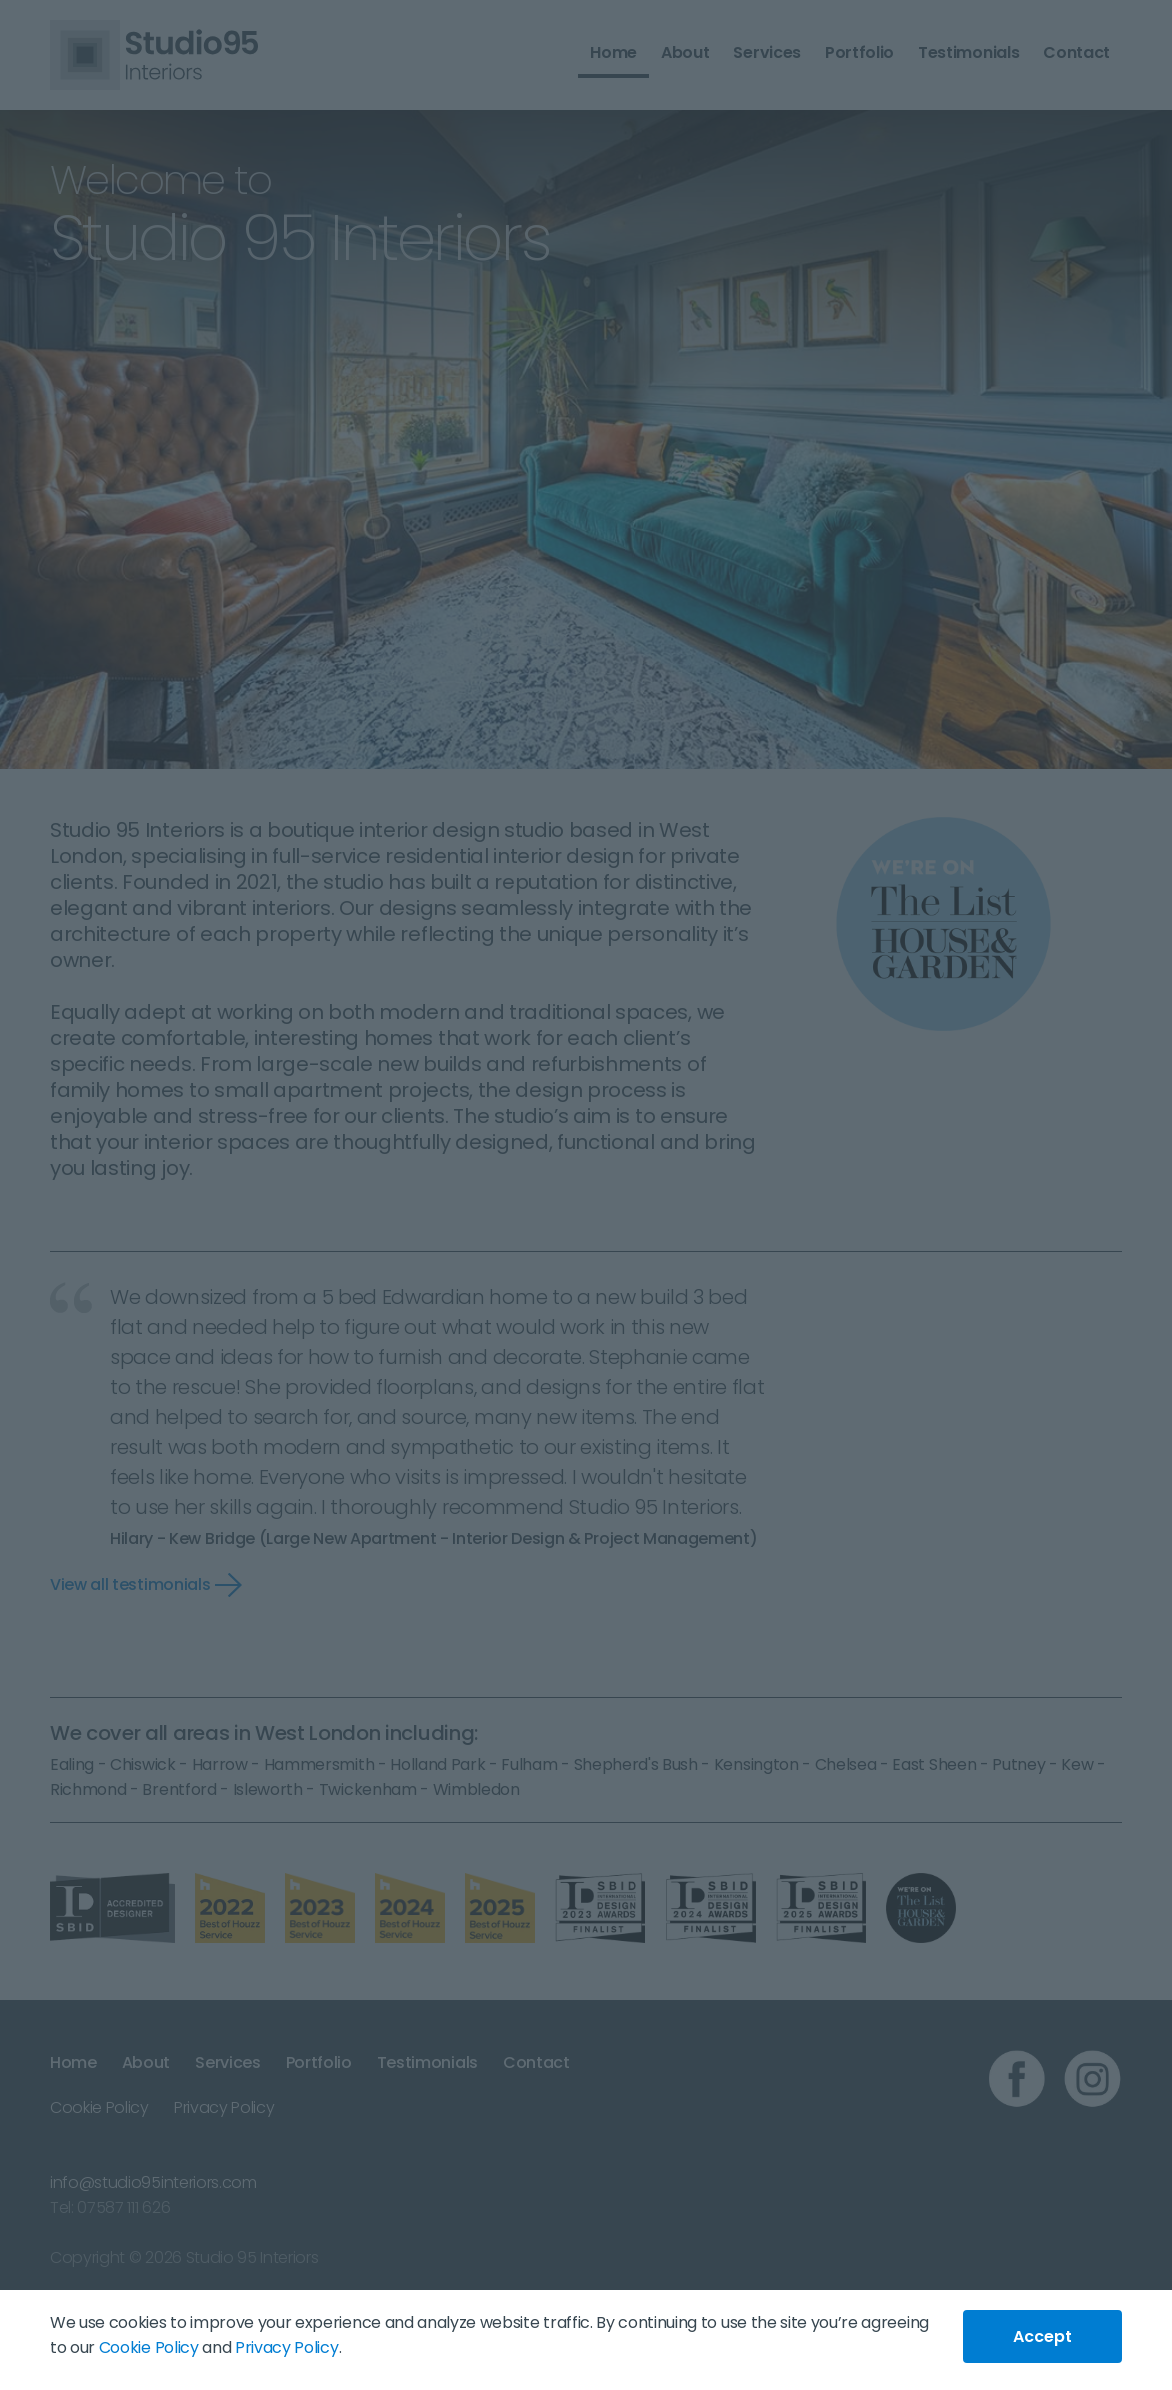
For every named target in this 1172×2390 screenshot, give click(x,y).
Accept (1042, 2336)
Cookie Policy (149, 2347)
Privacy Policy (287, 2347)
